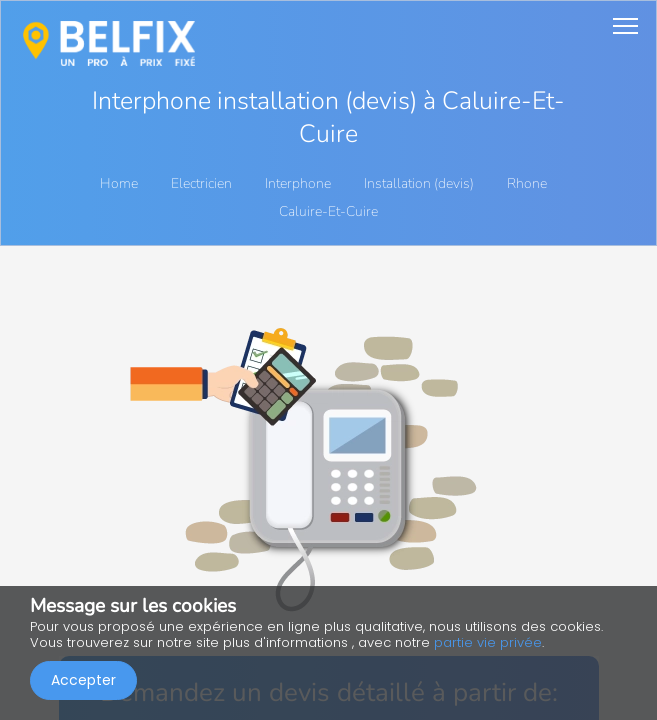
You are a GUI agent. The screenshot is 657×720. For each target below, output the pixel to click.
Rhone (528, 183)
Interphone (299, 183)
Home (119, 183)
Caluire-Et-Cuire (328, 211)
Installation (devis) (420, 183)
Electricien (203, 183)
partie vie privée (488, 642)
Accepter (83, 680)
